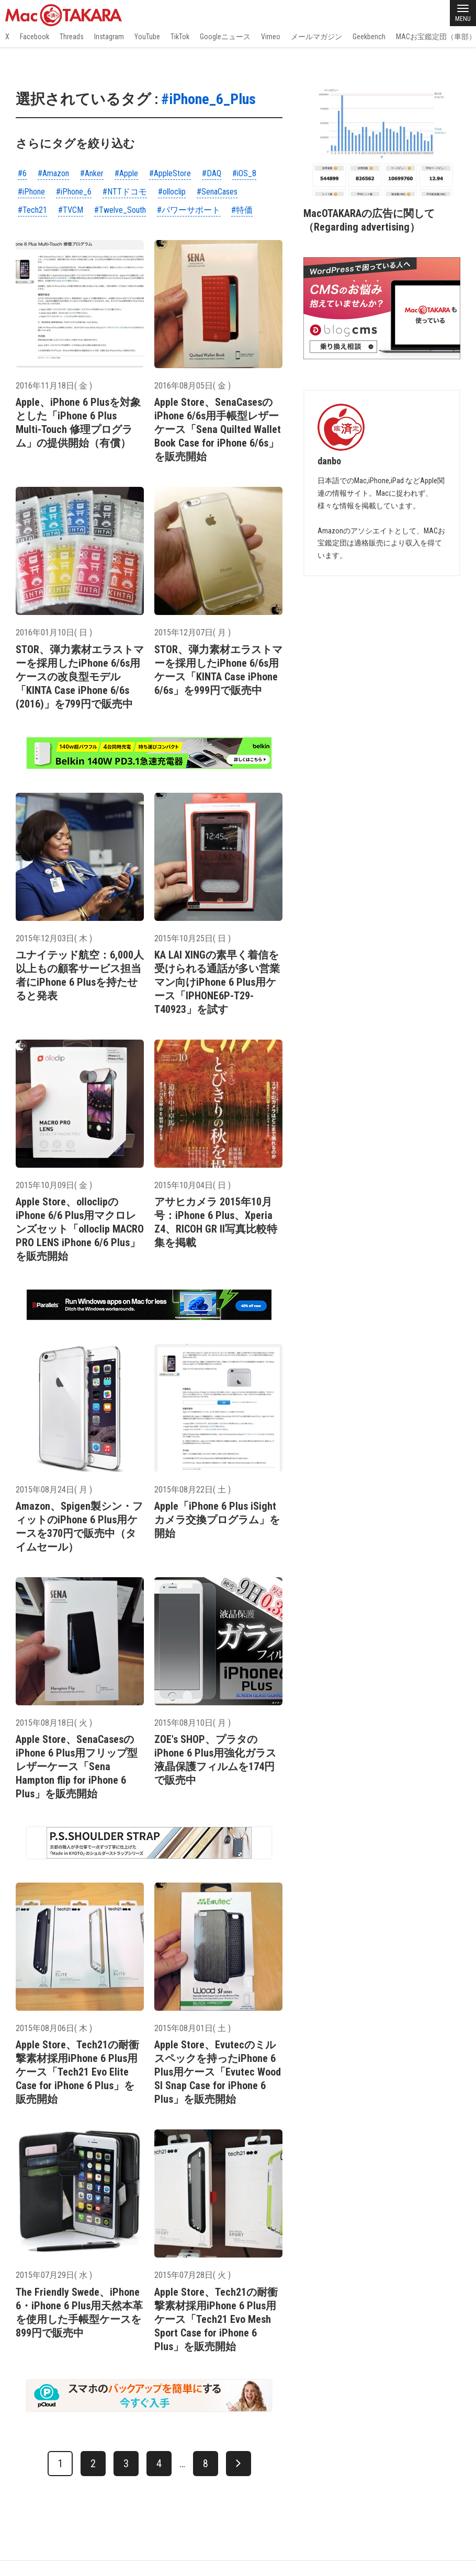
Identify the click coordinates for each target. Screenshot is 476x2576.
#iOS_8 (244, 173)
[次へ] (238, 2463)
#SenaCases (217, 192)
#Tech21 (32, 210)
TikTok (180, 36)
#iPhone (31, 192)
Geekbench (369, 36)
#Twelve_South (120, 210)
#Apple (126, 173)
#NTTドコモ (125, 192)
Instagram (109, 36)
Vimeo (270, 36)
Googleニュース (225, 36)
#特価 (242, 210)
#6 (22, 173)
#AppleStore (170, 173)
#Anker (92, 173)
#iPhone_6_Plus (208, 99)
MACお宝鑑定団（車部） (436, 36)
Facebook (34, 36)
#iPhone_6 (74, 192)
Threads (72, 36)
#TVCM (70, 210)
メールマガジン (316, 36)
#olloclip (172, 192)
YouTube (147, 36)
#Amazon (53, 173)
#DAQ (211, 173)
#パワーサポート (188, 210)
